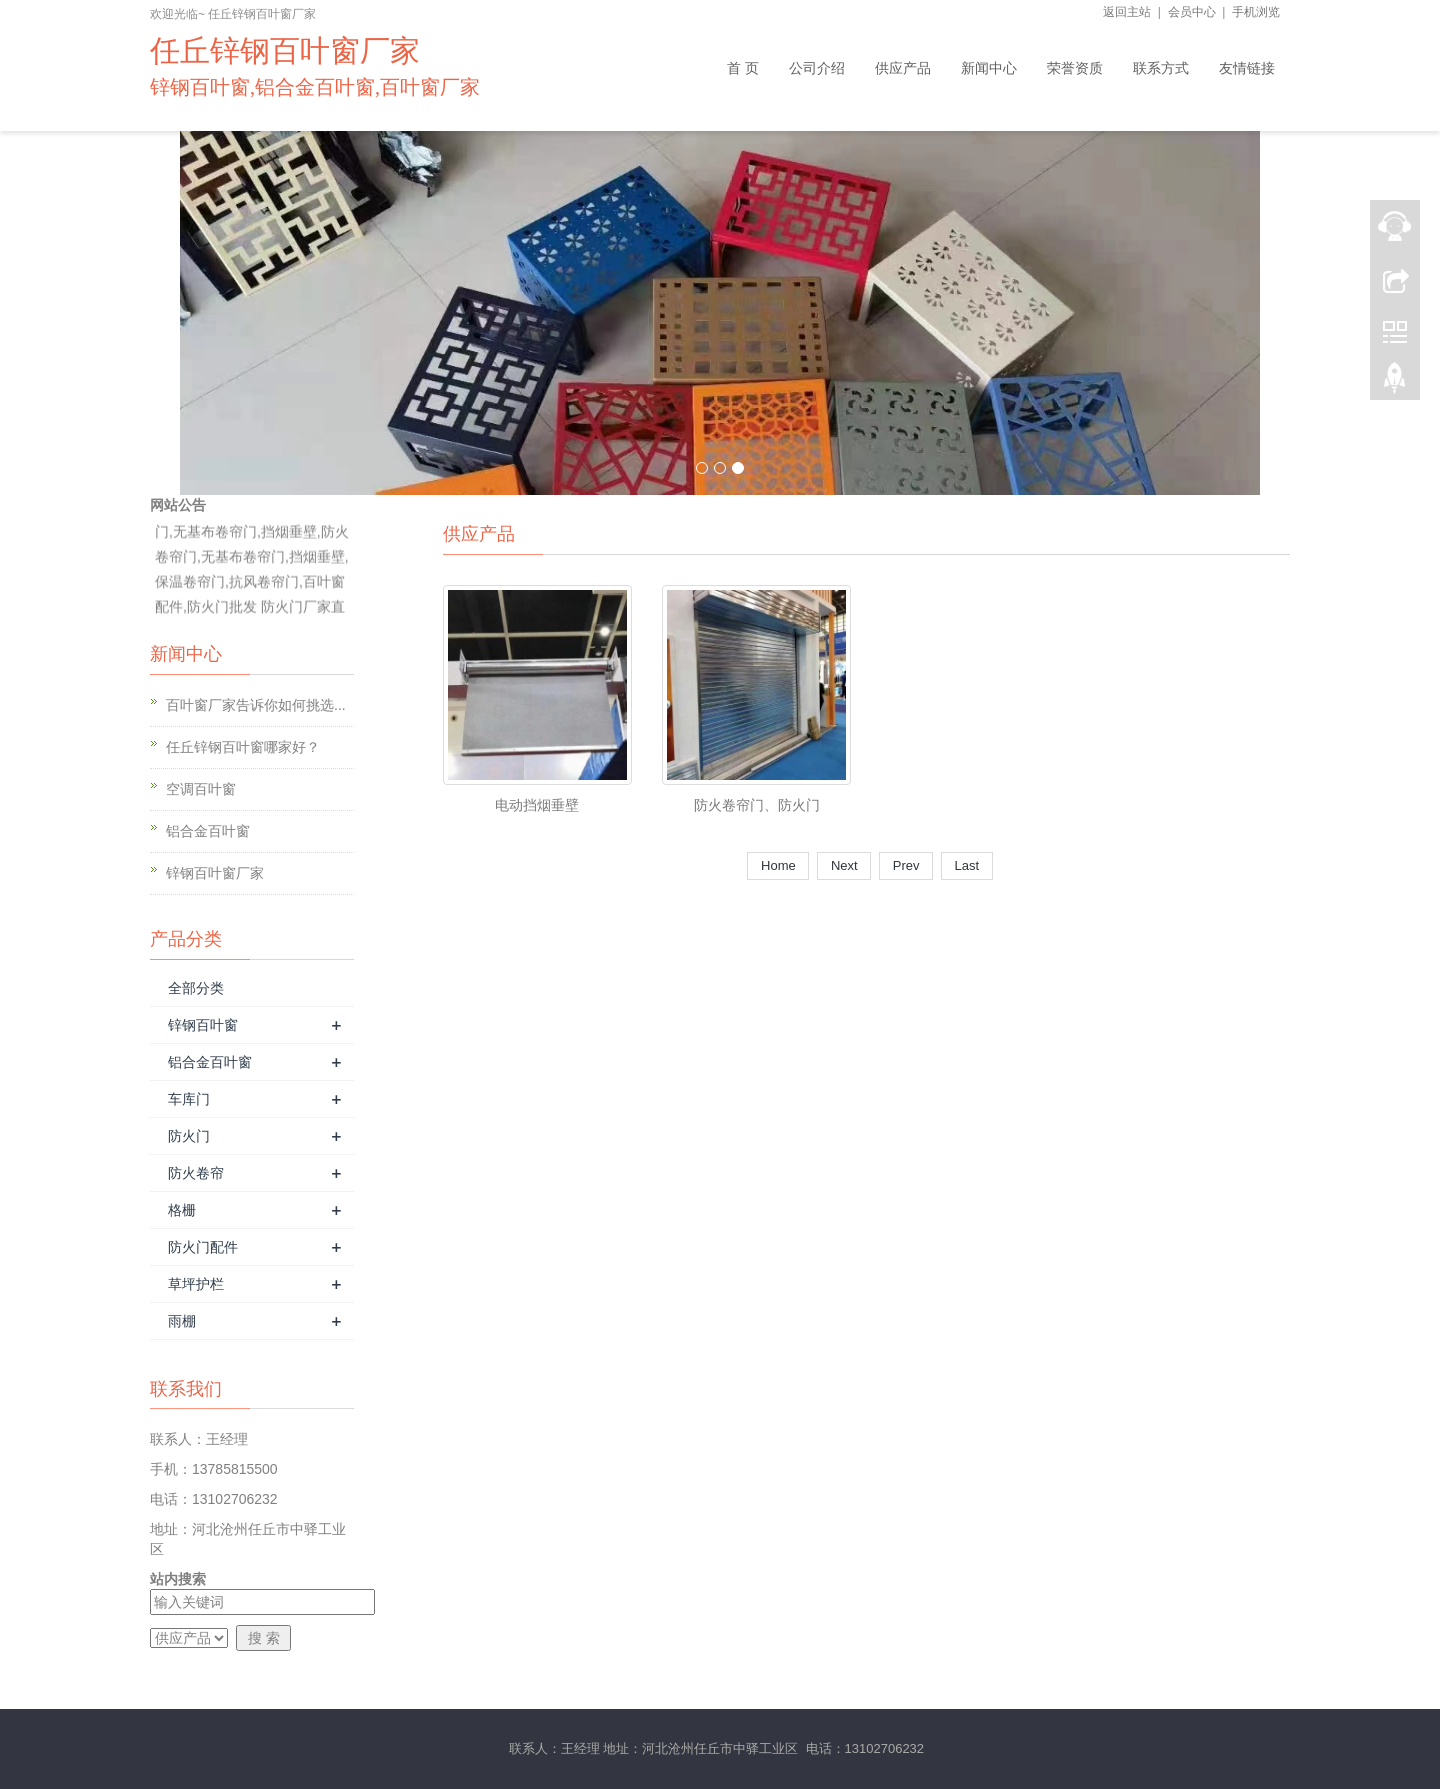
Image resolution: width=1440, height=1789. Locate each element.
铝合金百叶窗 (208, 831)
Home (778, 865)
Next (844, 865)
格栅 (182, 1210)
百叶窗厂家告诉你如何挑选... (256, 705)
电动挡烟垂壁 (537, 805)
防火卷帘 (196, 1173)
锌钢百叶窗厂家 (215, 873)
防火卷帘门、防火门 (757, 805)
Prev (906, 865)
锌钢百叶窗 (203, 1025)
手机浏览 (1256, 12)
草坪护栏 (196, 1284)
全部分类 (196, 988)
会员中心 (1192, 12)
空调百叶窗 (201, 789)
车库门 (189, 1099)
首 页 (743, 68)
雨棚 (182, 1321)
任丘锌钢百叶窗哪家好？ (243, 747)
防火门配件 (203, 1247)
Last (967, 865)
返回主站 (1127, 12)
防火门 (189, 1136)
